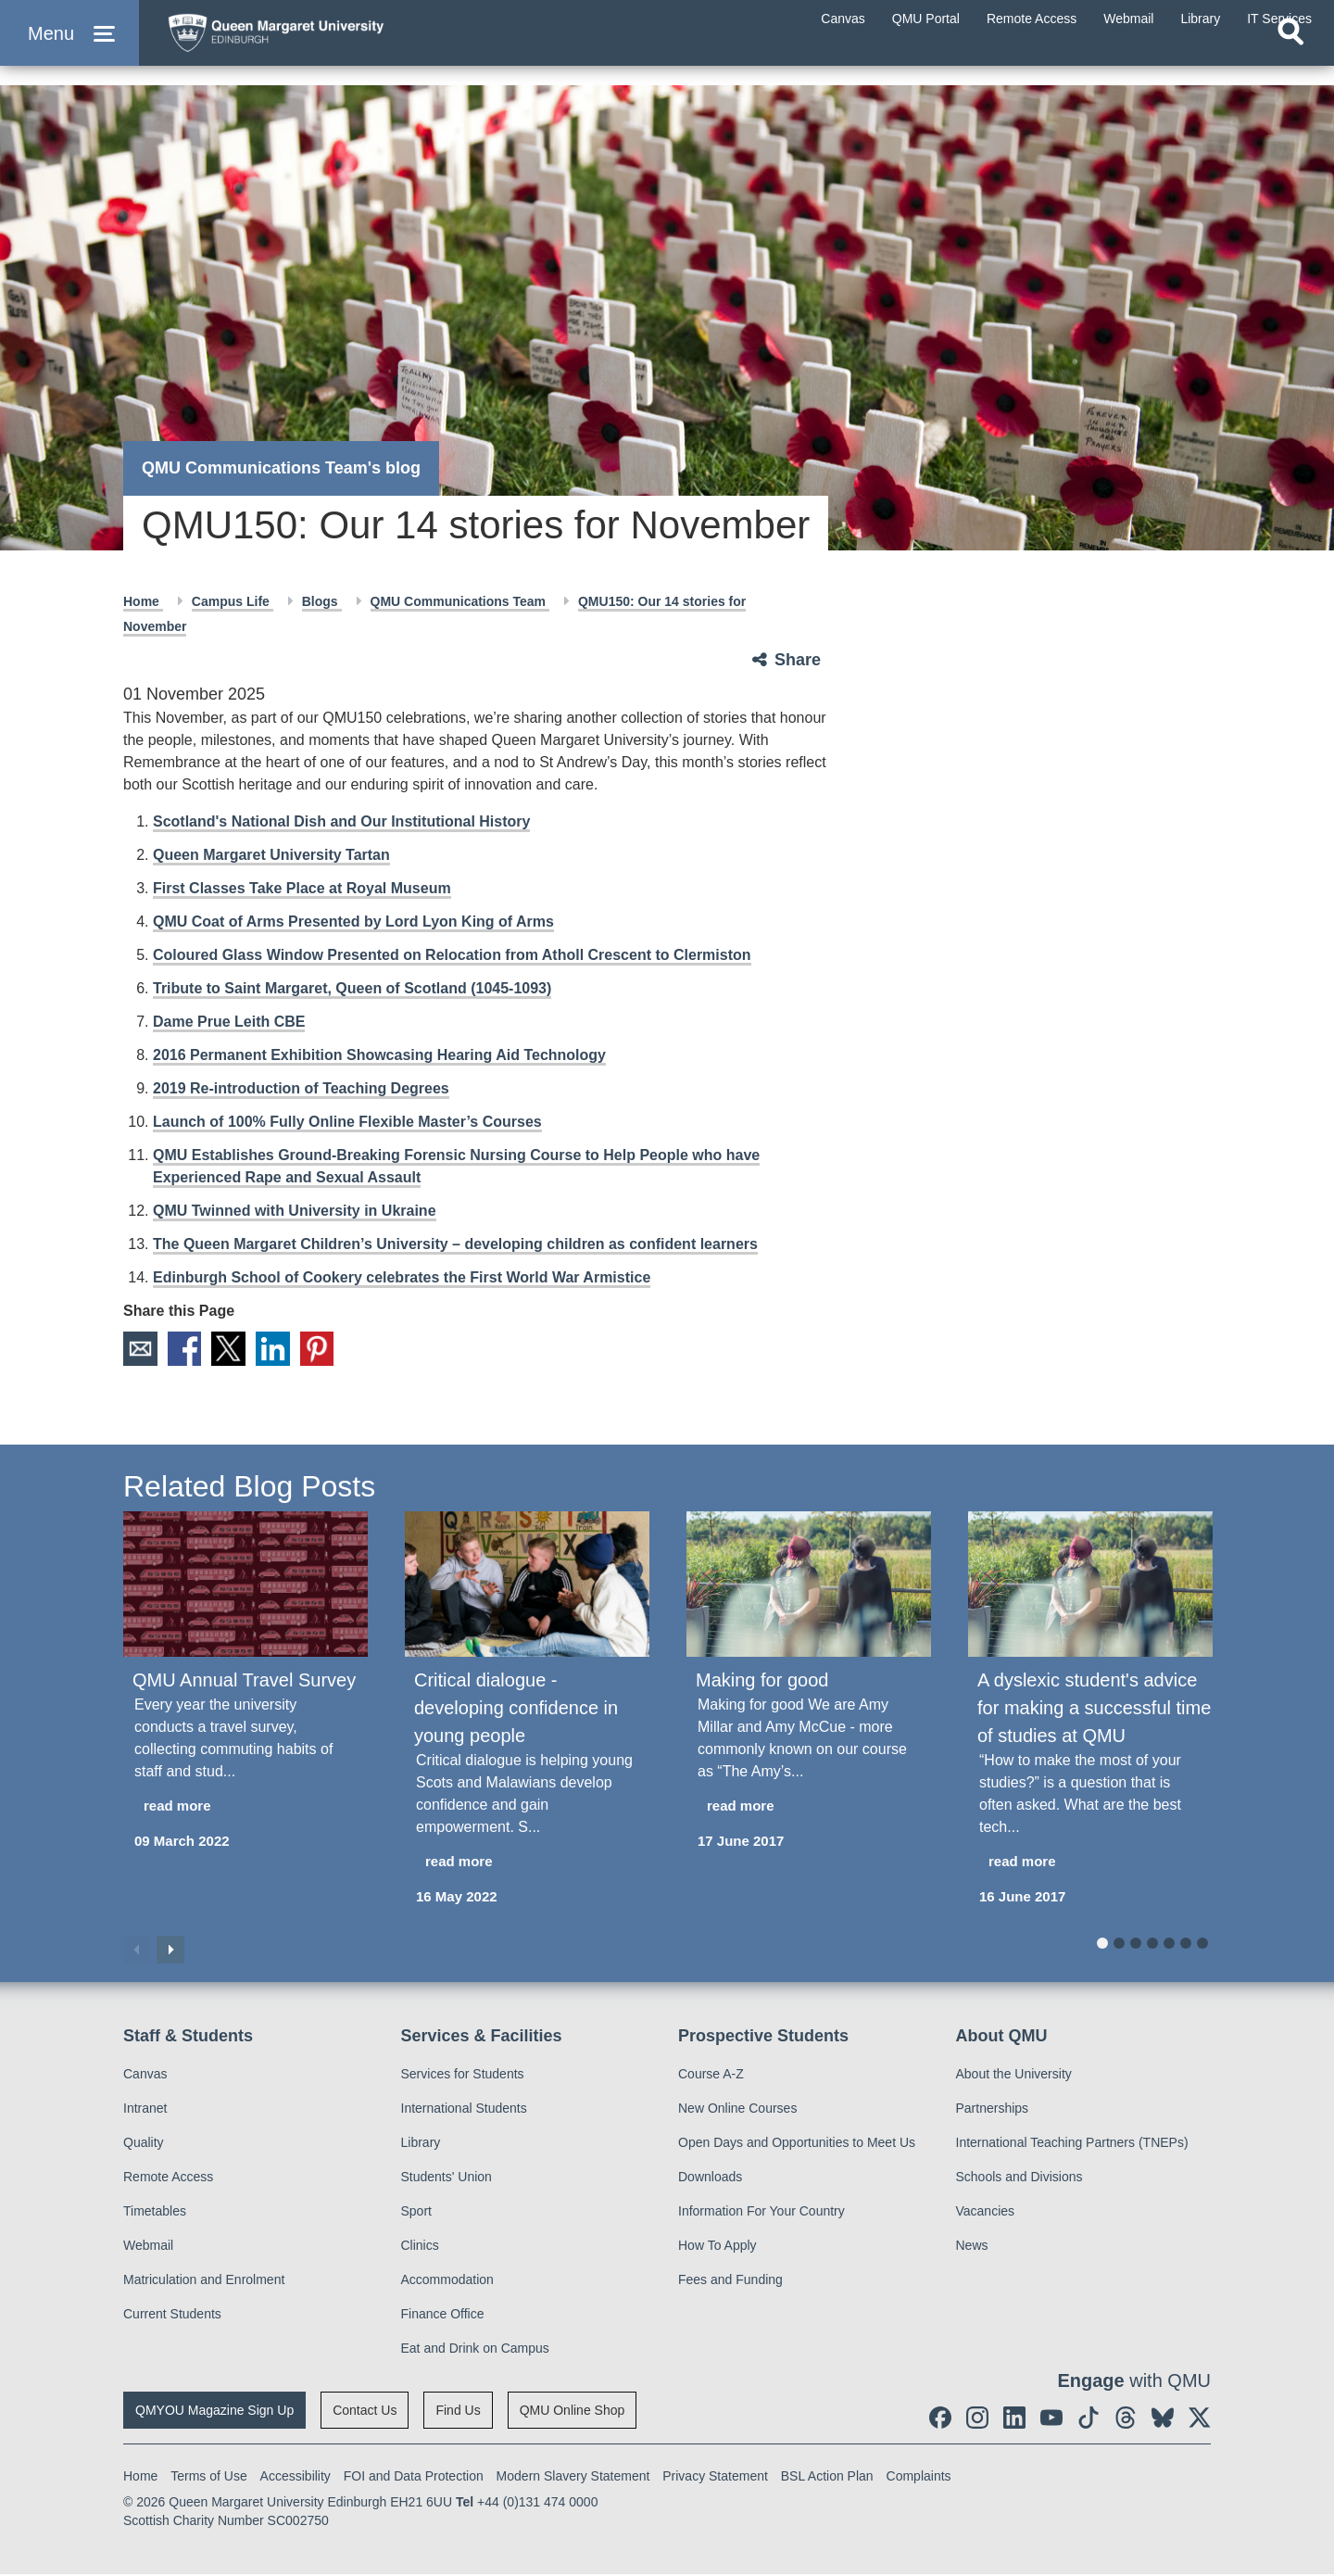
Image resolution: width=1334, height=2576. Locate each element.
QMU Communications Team (460, 601)
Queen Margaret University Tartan (271, 855)
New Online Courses (737, 2109)
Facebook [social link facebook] (187, 1349)
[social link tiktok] (1088, 2419)
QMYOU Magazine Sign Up (214, 2412)
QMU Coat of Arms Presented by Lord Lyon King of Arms (353, 921)
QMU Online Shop (572, 2412)
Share (797, 659)
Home (143, 601)
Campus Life (232, 601)
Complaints (919, 2477)
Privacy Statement (715, 2477)
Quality (143, 2144)
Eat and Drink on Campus (475, 2349)
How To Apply (717, 2247)
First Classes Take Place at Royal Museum (302, 888)
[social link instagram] (977, 2419)
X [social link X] (233, 1349)
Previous (137, 1950)
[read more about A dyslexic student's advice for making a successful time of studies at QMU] (1090, 1863)
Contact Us (364, 2412)
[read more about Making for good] (809, 1807)
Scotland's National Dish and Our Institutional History (341, 821)
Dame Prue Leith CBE (229, 1021)
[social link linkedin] (1014, 2419)
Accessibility (295, 2477)
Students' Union (446, 2178)
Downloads (710, 2178)
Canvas (145, 2075)
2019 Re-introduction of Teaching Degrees (301, 1088)
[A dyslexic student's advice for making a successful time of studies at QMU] (1090, 1585)
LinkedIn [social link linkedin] (279, 1349)
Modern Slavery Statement (573, 2477)
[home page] (334, 43)
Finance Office (443, 2315)
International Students (464, 2109)
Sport (416, 2212)
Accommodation (447, 2281)
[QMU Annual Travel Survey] (245, 1585)
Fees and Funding (730, 2281)
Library (421, 2144)
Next (170, 1950)
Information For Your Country (761, 2212)
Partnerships (992, 2109)
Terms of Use (208, 2477)
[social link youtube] (1051, 2419)
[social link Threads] (1125, 2419)
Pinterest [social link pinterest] (326, 1349)
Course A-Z (711, 2075)
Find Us (457, 2412)
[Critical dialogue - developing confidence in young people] (527, 1585)
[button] (69, 47)
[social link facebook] (940, 2419)
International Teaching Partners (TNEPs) (1072, 2144)
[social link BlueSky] (1163, 2419)
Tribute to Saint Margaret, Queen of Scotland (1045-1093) (352, 988)
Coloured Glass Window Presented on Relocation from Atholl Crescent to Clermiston (452, 955)
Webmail (148, 2247)
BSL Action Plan (827, 2477)
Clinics (420, 2247)
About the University (1014, 2075)
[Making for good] (808, 1585)
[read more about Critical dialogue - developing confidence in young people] (527, 1863)
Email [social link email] (140, 1349)
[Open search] (1290, 61)
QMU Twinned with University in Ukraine (294, 1211)
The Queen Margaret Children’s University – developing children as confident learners (455, 1244)
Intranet (145, 2109)
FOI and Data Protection (414, 2477)
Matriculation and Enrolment (203, 2281)
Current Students (172, 2315)
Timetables (154, 2212)
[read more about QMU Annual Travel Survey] (245, 1807)
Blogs (322, 601)
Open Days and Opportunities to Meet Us (796, 2144)
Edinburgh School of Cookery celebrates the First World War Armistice (401, 1277)
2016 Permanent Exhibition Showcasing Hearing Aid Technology (379, 1055)
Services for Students (462, 2075)
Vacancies (985, 2212)
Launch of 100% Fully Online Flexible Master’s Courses (347, 1122)
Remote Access (168, 2178)
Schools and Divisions (1019, 2178)
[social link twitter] (1200, 2419)
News (972, 2247)
